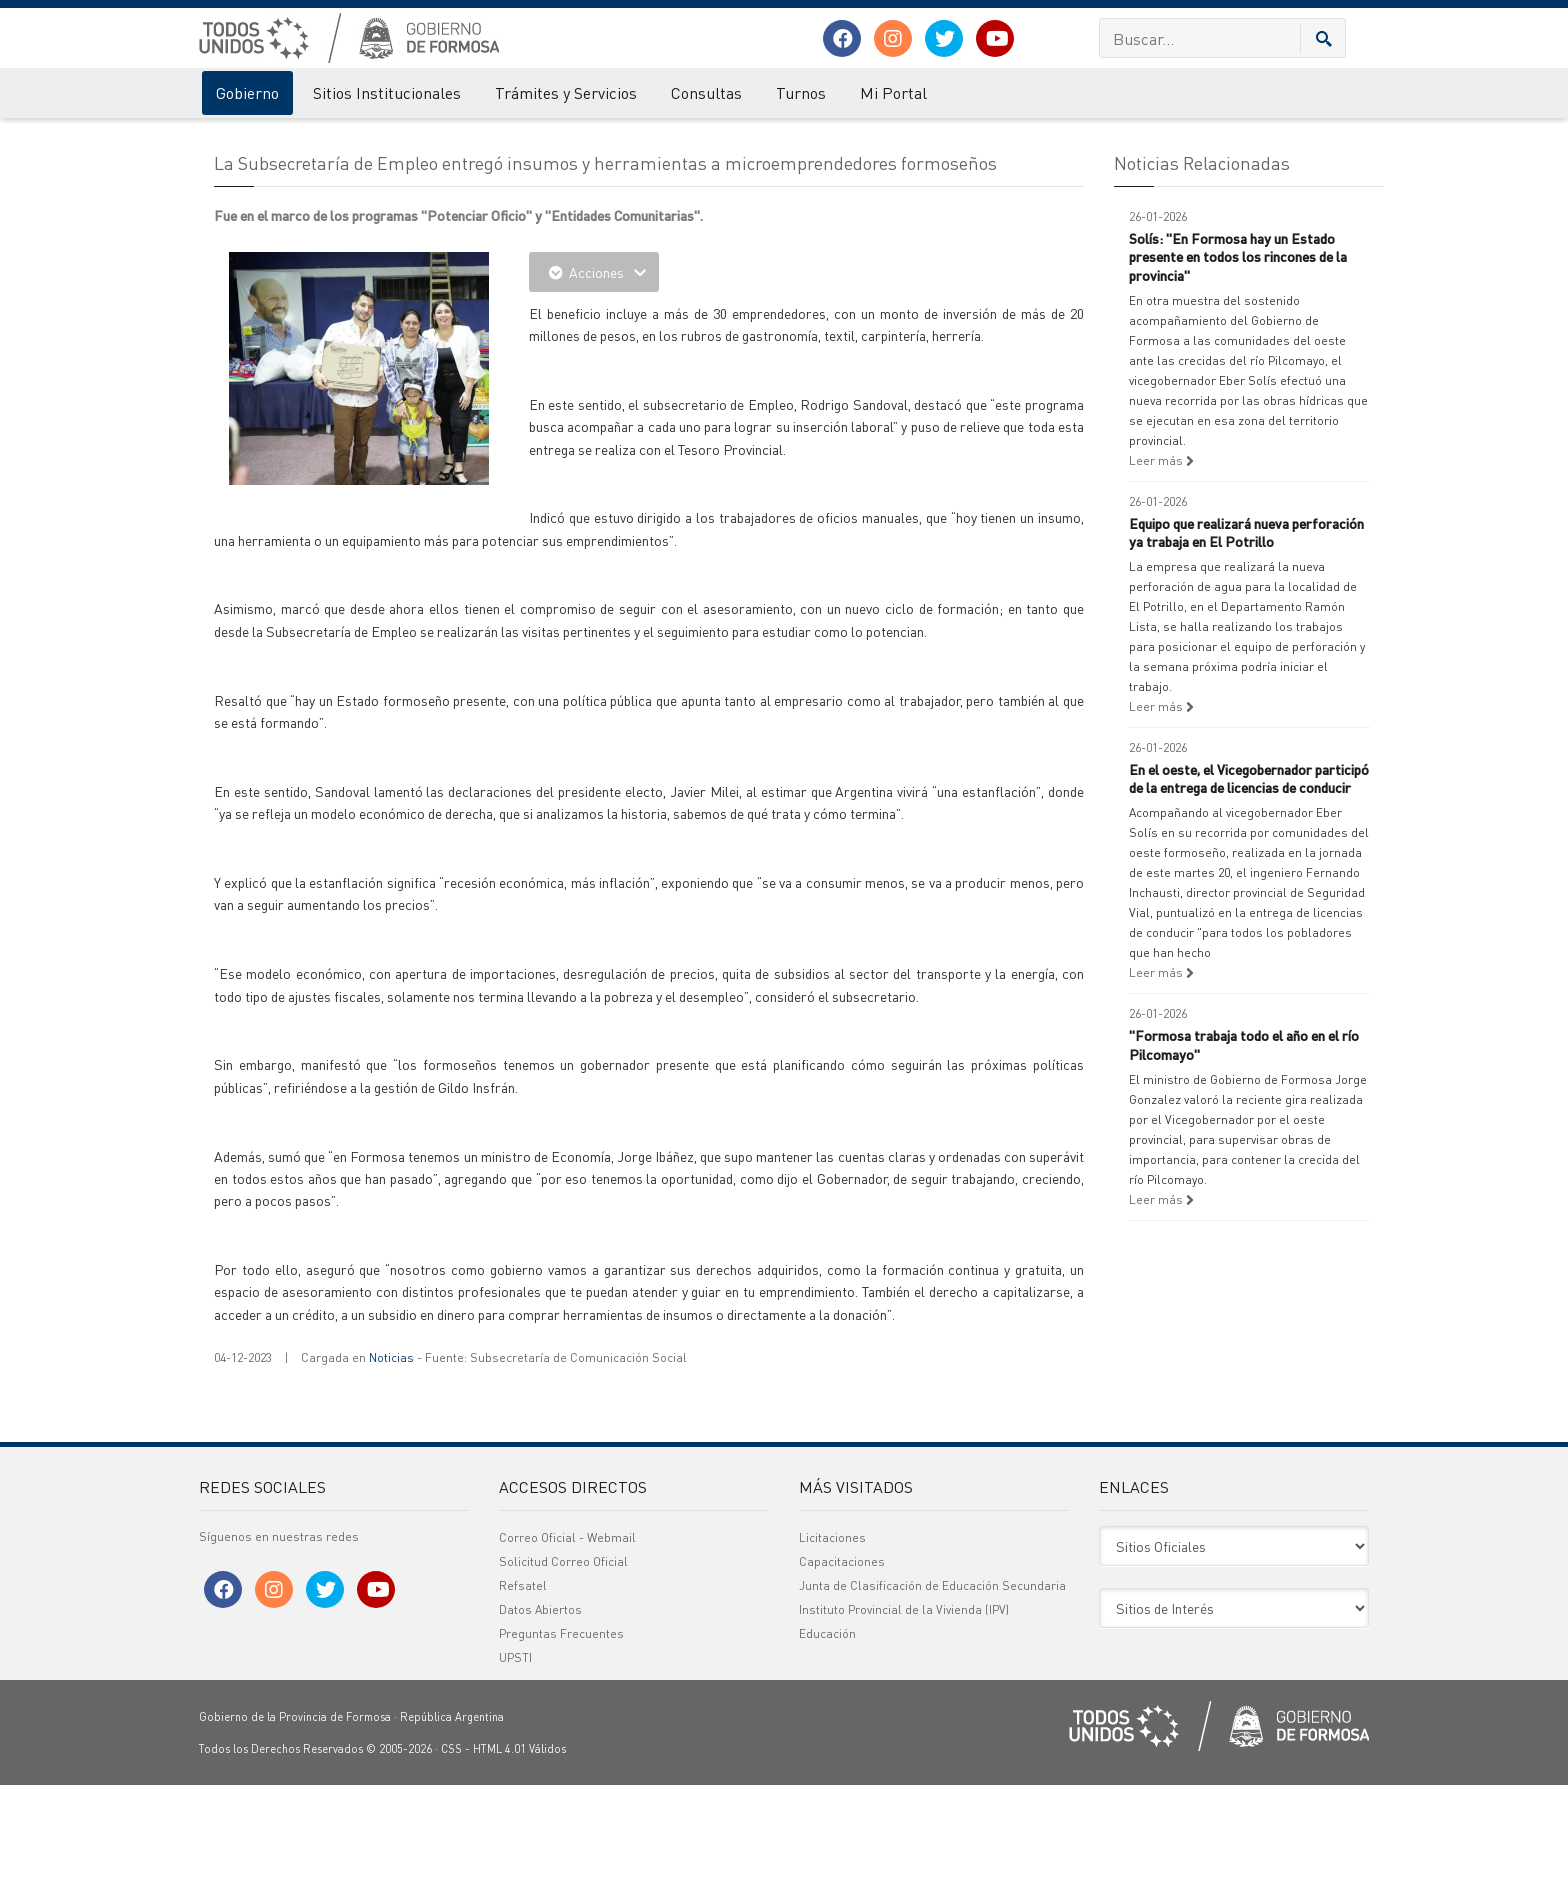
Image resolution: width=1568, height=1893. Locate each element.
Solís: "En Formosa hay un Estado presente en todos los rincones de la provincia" (1238, 364)
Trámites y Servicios (566, 92)
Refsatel (523, 1693)
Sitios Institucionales (387, 92)
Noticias (391, 1465)
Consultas (706, 92)
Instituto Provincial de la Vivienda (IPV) (904, 1717)
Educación (827, 1741)
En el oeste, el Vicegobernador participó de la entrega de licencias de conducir (1249, 886)
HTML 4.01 (499, 1857)
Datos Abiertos (540, 1717)
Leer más (1161, 568)
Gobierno (247, 92)
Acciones (594, 380)
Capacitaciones (842, 1669)
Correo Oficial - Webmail (567, 1645)
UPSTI (515, 1765)
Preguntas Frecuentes (561, 1741)
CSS (451, 1857)
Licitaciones (832, 1645)
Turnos (801, 92)
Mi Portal (893, 92)
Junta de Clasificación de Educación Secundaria (932, 1693)
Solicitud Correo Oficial (563, 1669)
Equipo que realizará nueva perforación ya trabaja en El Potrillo (1246, 640)
